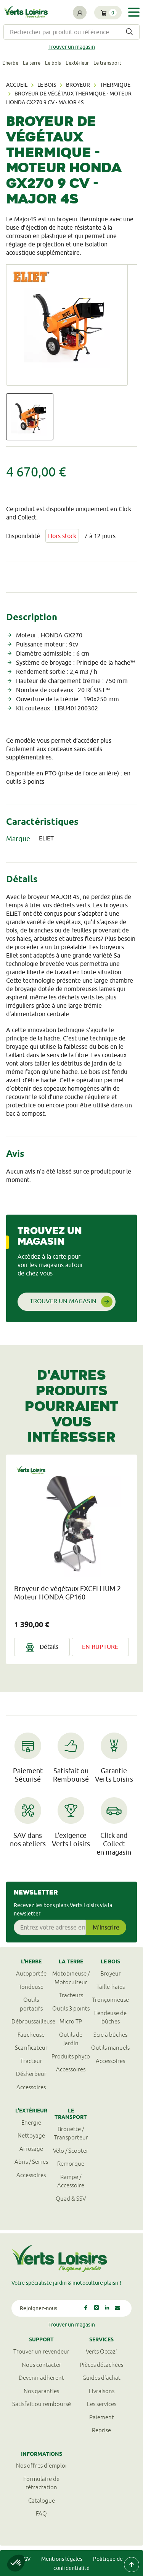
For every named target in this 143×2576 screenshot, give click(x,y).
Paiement (101, 2417)
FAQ (41, 2513)
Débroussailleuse (31, 2021)
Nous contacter (41, 2365)
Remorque (70, 2163)
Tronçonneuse (110, 1999)
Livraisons (101, 2391)
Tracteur (31, 2061)
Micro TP (70, 2021)
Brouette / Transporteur (71, 2133)
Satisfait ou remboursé (41, 2404)
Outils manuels (110, 2047)
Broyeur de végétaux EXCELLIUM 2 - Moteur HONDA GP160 (69, 1593)
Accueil (16, 85)
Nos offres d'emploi (41, 2465)
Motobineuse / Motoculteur (71, 1977)
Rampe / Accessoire (70, 2181)
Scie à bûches (110, 2034)
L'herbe (10, 63)
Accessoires (31, 2087)
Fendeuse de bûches (110, 2017)
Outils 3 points (71, 2008)
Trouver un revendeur (41, 2351)
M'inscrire (106, 1927)
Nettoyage (31, 2135)
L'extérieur (77, 63)
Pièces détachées (101, 2365)
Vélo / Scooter (70, 2150)
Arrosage (31, 2149)
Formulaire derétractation (41, 2483)
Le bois (53, 63)
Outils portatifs (31, 2004)
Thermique (115, 85)
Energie (31, 2122)
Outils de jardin (70, 2039)
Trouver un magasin (71, 47)
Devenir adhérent (41, 2377)
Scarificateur (31, 2047)
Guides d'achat (101, 2377)
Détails (42, 1647)
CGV (25, 2559)
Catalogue (41, 2500)
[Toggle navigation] (134, 12)
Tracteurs (71, 1995)
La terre (31, 63)
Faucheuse (31, 2034)
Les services (101, 2404)
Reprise (101, 2430)
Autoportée (31, 1973)
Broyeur (78, 85)
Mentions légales (61, 2559)
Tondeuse (31, 1987)
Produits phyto (70, 2056)
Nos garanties (41, 2391)
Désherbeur (31, 2074)
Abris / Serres (31, 2161)
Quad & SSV (71, 2198)
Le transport (107, 63)
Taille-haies (110, 1987)
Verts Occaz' (101, 2351)
